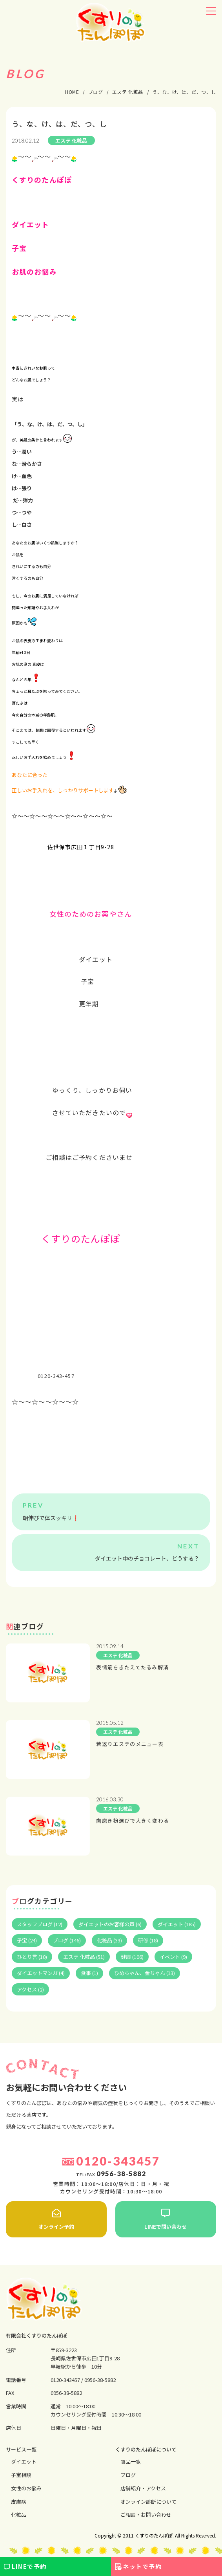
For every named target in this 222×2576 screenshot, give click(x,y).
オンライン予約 (56, 2219)
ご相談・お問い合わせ (145, 2514)
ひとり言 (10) (32, 1956)
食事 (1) (89, 1973)
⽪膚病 (18, 2501)
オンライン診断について (148, 2501)
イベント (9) (173, 1956)
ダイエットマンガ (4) (41, 1973)
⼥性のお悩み (26, 2488)
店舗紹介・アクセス (143, 2488)
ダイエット (23, 2461)
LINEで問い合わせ (165, 2219)
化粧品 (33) (109, 1940)
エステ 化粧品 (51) (84, 1956)
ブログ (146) (67, 1940)
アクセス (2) (30, 1989)
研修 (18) (148, 1940)
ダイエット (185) (177, 1924)
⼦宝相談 (21, 2475)
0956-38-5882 (100, 2380)
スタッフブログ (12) (39, 1924)
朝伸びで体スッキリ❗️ (51, 1518)
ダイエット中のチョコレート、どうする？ (147, 1558)
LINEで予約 (29, 2566)
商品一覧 (130, 2461)
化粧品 (18, 2514)
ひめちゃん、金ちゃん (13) (144, 1973)
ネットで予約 (142, 2566)
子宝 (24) (27, 1940)
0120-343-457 (56, 1376)
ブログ (128, 2475)
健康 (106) (132, 1956)
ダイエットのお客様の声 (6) (110, 1924)
